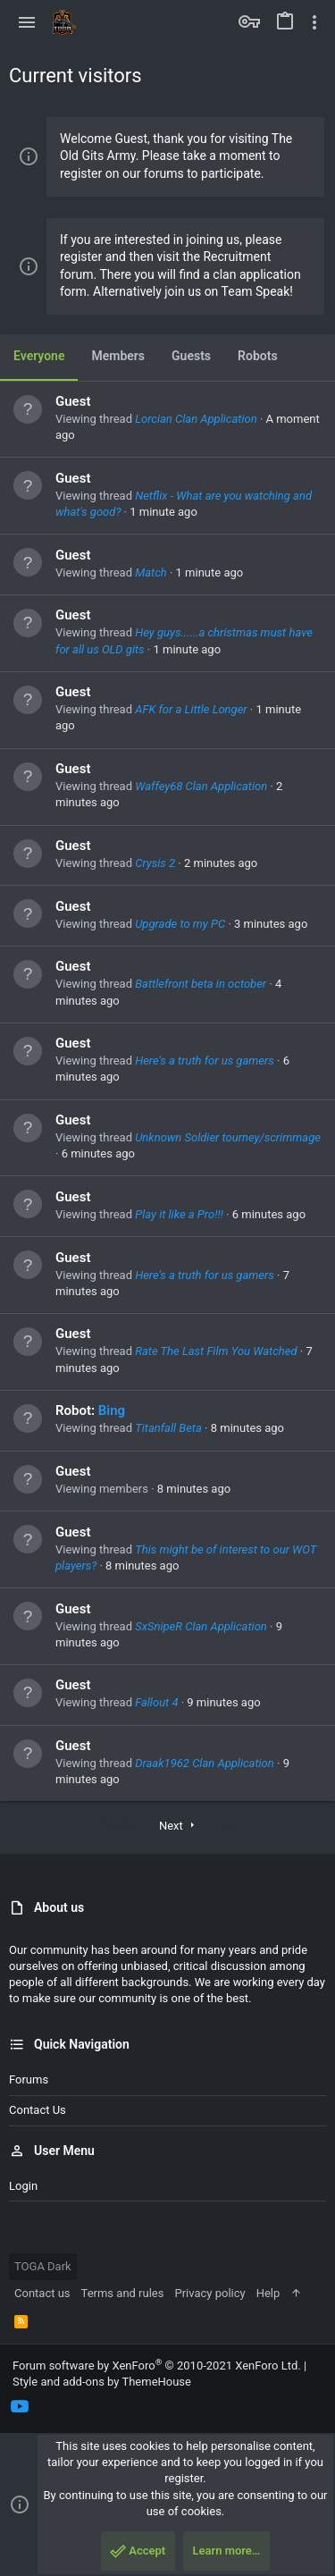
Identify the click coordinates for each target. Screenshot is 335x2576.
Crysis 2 (155, 863)
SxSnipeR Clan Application (201, 1626)
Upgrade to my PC (180, 923)
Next (178, 1825)
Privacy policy (209, 2293)
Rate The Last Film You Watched (216, 1351)
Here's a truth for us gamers (204, 1060)
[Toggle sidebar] (314, 22)
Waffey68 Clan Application (201, 786)
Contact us (37, 2110)
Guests (191, 356)
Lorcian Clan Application (195, 418)
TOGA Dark (42, 2266)
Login (23, 2186)
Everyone (38, 356)
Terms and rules (122, 2293)
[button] (27, 22)
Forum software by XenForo (157, 2365)
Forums (28, 2079)
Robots (258, 356)
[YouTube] (19, 2406)
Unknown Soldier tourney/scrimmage (228, 1137)
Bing (111, 1410)
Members (118, 356)
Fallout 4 (156, 1702)
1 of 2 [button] (118, 1824)
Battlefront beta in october (200, 983)
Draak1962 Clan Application (204, 1763)
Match (151, 572)
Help (268, 2293)
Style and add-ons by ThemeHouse (102, 2381)
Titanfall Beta (168, 1428)
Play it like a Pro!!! (179, 1214)
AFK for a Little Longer (191, 709)
